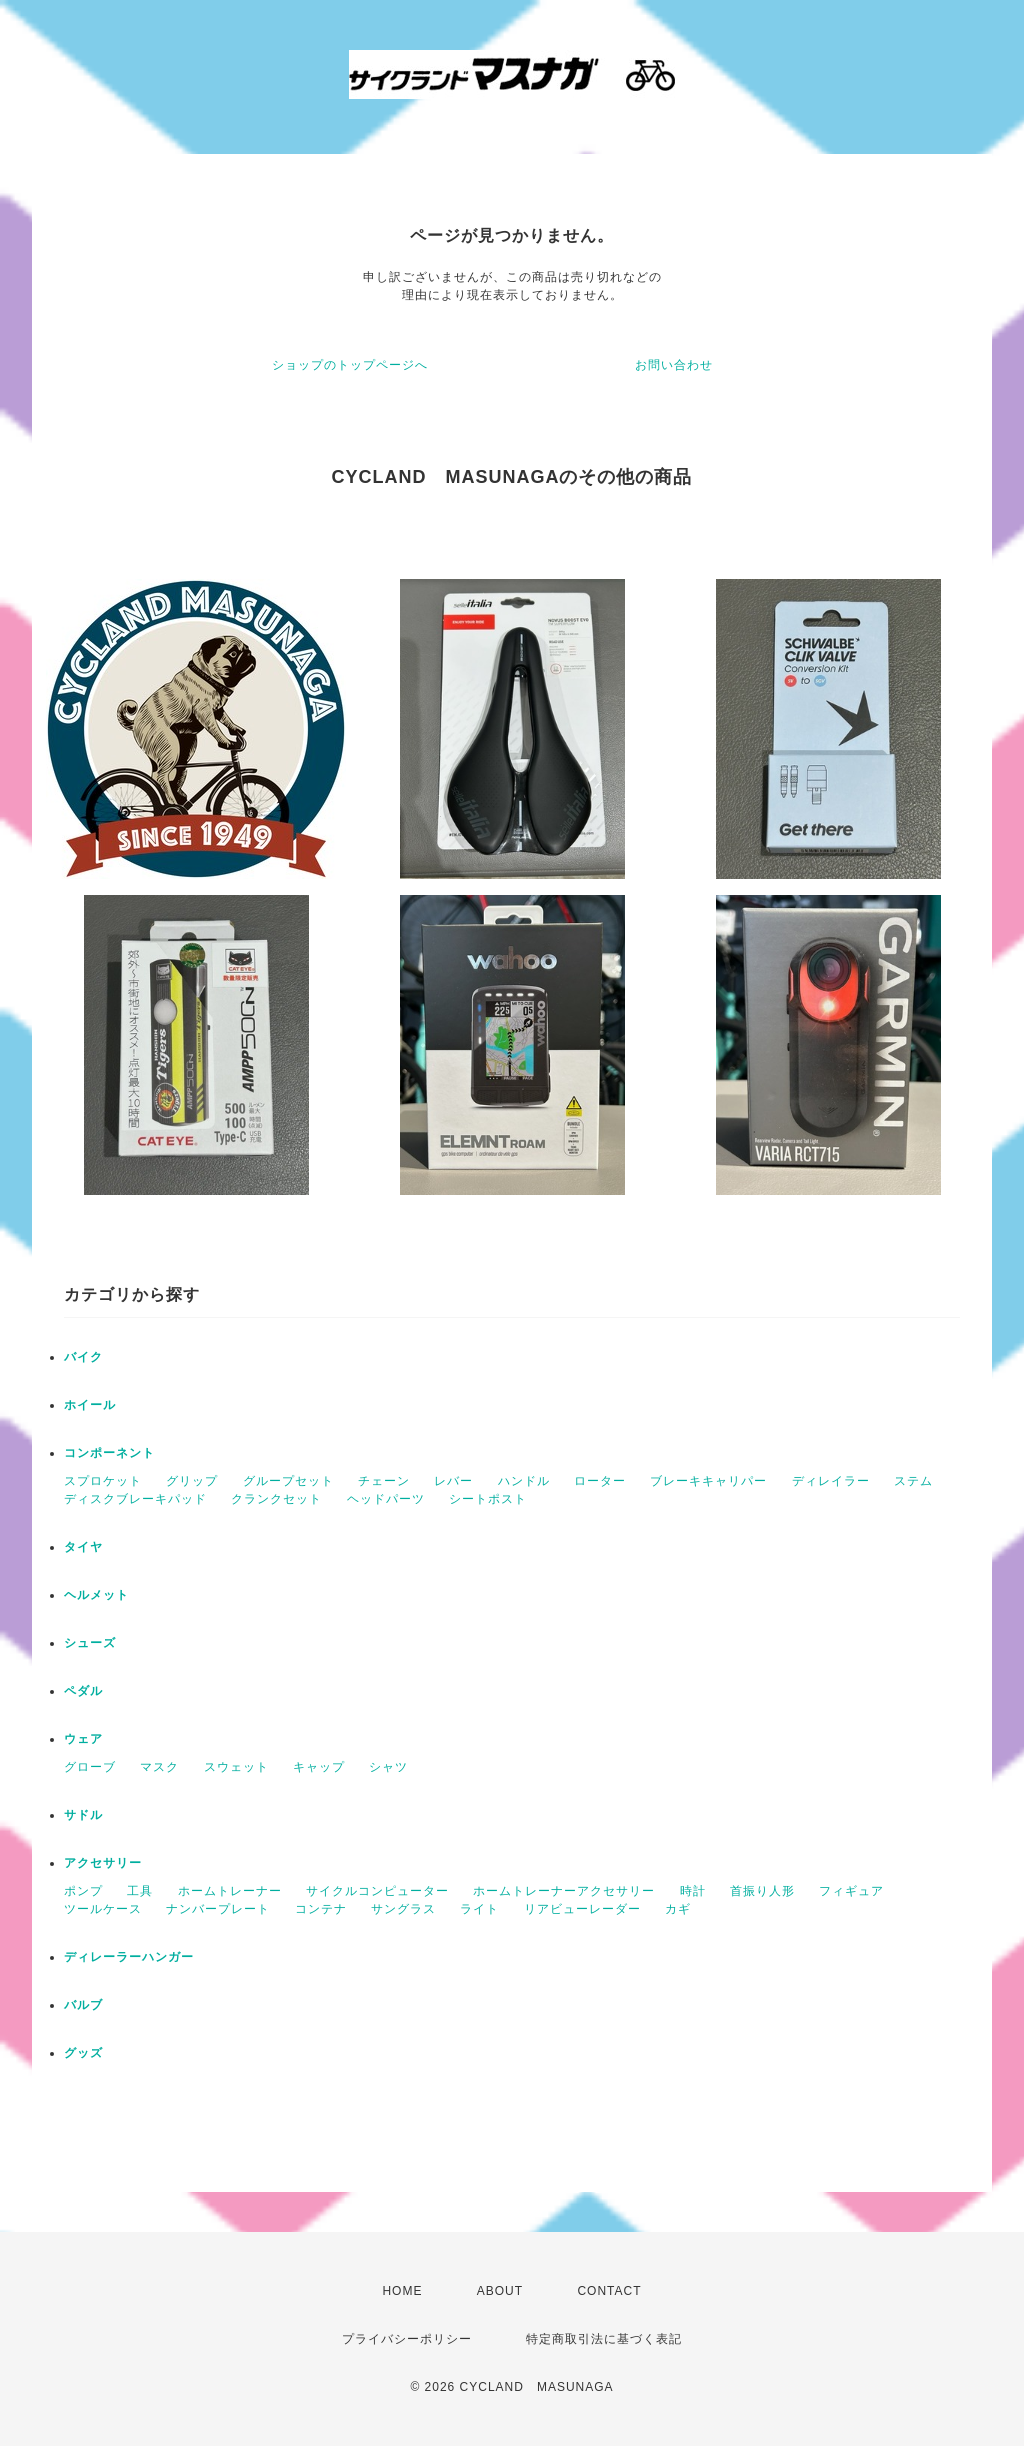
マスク (159, 1767)
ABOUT (500, 2291)
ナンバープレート (218, 1909)
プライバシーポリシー (407, 2339)
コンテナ (321, 1909)
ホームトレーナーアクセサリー (564, 1891)
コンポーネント (109, 1453)
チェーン (384, 1481)
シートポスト (488, 1499)
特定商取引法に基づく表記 (604, 2339)
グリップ (192, 1481)
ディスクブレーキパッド (135, 1499)
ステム (913, 1481)
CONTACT (609, 2291)
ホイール (90, 1405)
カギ (678, 1909)
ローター (600, 1481)
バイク (83, 1357)
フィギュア (851, 1891)
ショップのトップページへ (350, 365)
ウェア (83, 1739)
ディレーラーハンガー (129, 1957)
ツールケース (103, 1909)
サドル (83, 1815)
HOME (402, 2291)
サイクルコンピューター (377, 1891)
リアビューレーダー (582, 1909)
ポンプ (83, 1891)
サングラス (403, 1909)
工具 (140, 1891)
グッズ (83, 2053)
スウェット (236, 1767)
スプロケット (103, 1481)
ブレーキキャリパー (708, 1481)
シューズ (90, 1643)
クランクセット (276, 1499)
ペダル (83, 1691)
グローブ (90, 1767)
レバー (453, 1481)
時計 (693, 1891)
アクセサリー (103, 1863)
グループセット (288, 1481)
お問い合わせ (674, 365)
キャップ (319, 1767)
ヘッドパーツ (386, 1499)
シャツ (388, 1767)
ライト (479, 1909)
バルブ (83, 2005)
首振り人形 (762, 1891)
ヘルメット (96, 1595)
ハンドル (524, 1481)
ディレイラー (831, 1481)
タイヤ (83, 1547)
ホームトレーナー (230, 1891)
